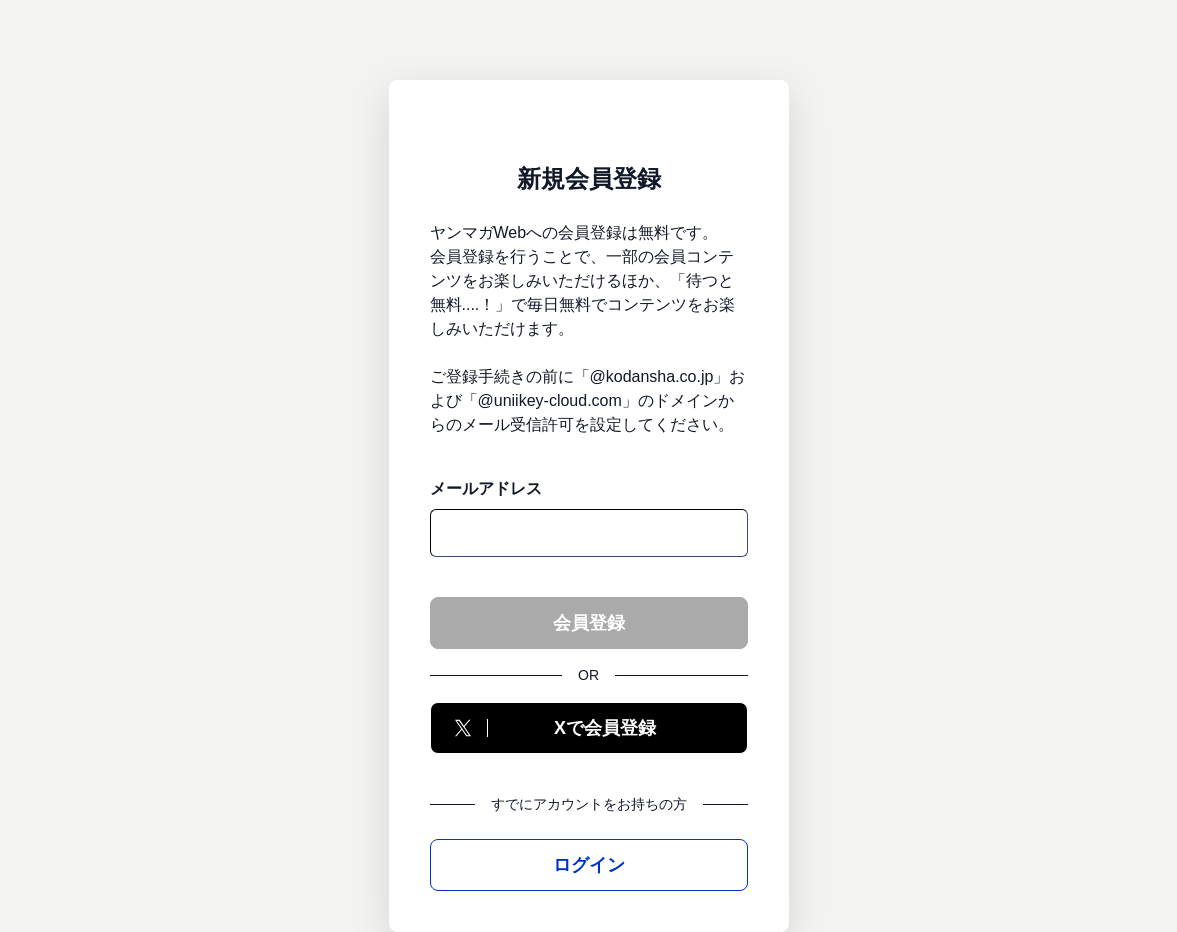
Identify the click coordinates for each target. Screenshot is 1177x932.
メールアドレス (486, 488)
